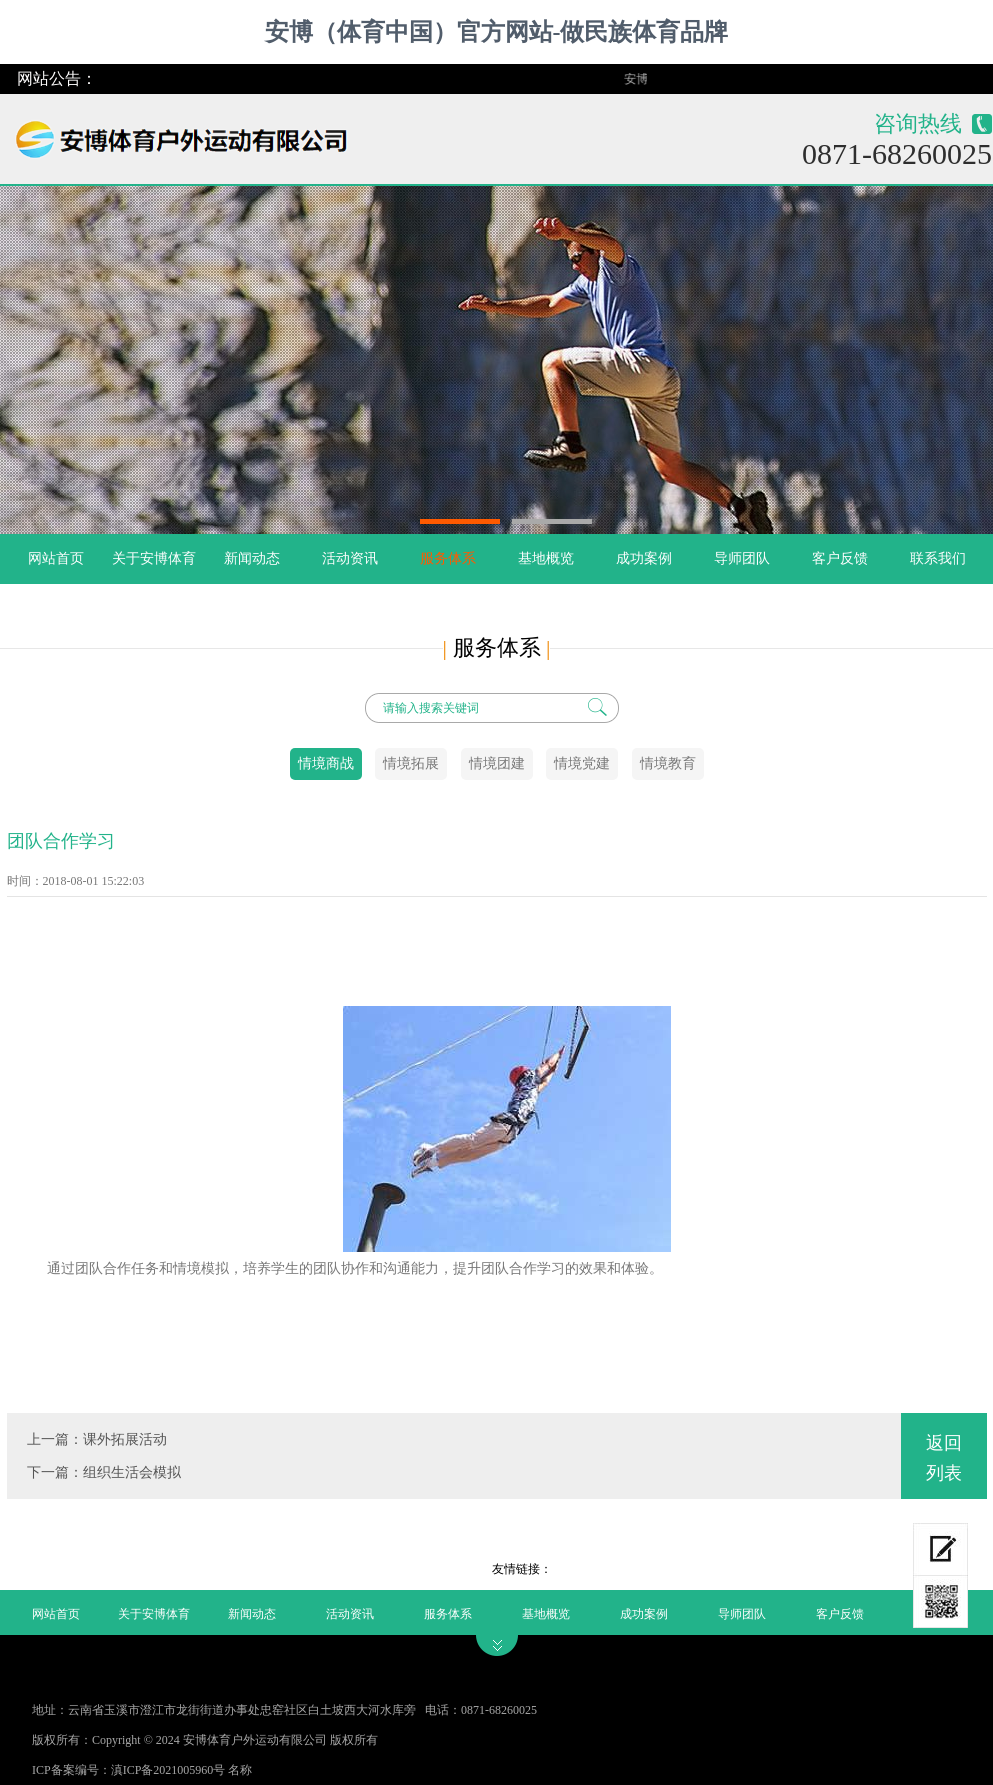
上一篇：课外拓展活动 (97, 1439)
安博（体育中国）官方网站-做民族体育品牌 (497, 32)
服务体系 (448, 558)
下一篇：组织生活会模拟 (104, 1472)
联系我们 (938, 558)
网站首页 (56, 558)
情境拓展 (411, 763)
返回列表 (944, 1458)
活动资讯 (350, 558)
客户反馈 (840, 558)
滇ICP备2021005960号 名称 (182, 1770)
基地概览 (546, 558)
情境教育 (668, 763)
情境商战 (326, 763)
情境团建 (497, 763)
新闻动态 (252, 558)
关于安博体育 (154, 558)
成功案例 (644, 558)
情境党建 (582, 763)
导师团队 (742, 558)
